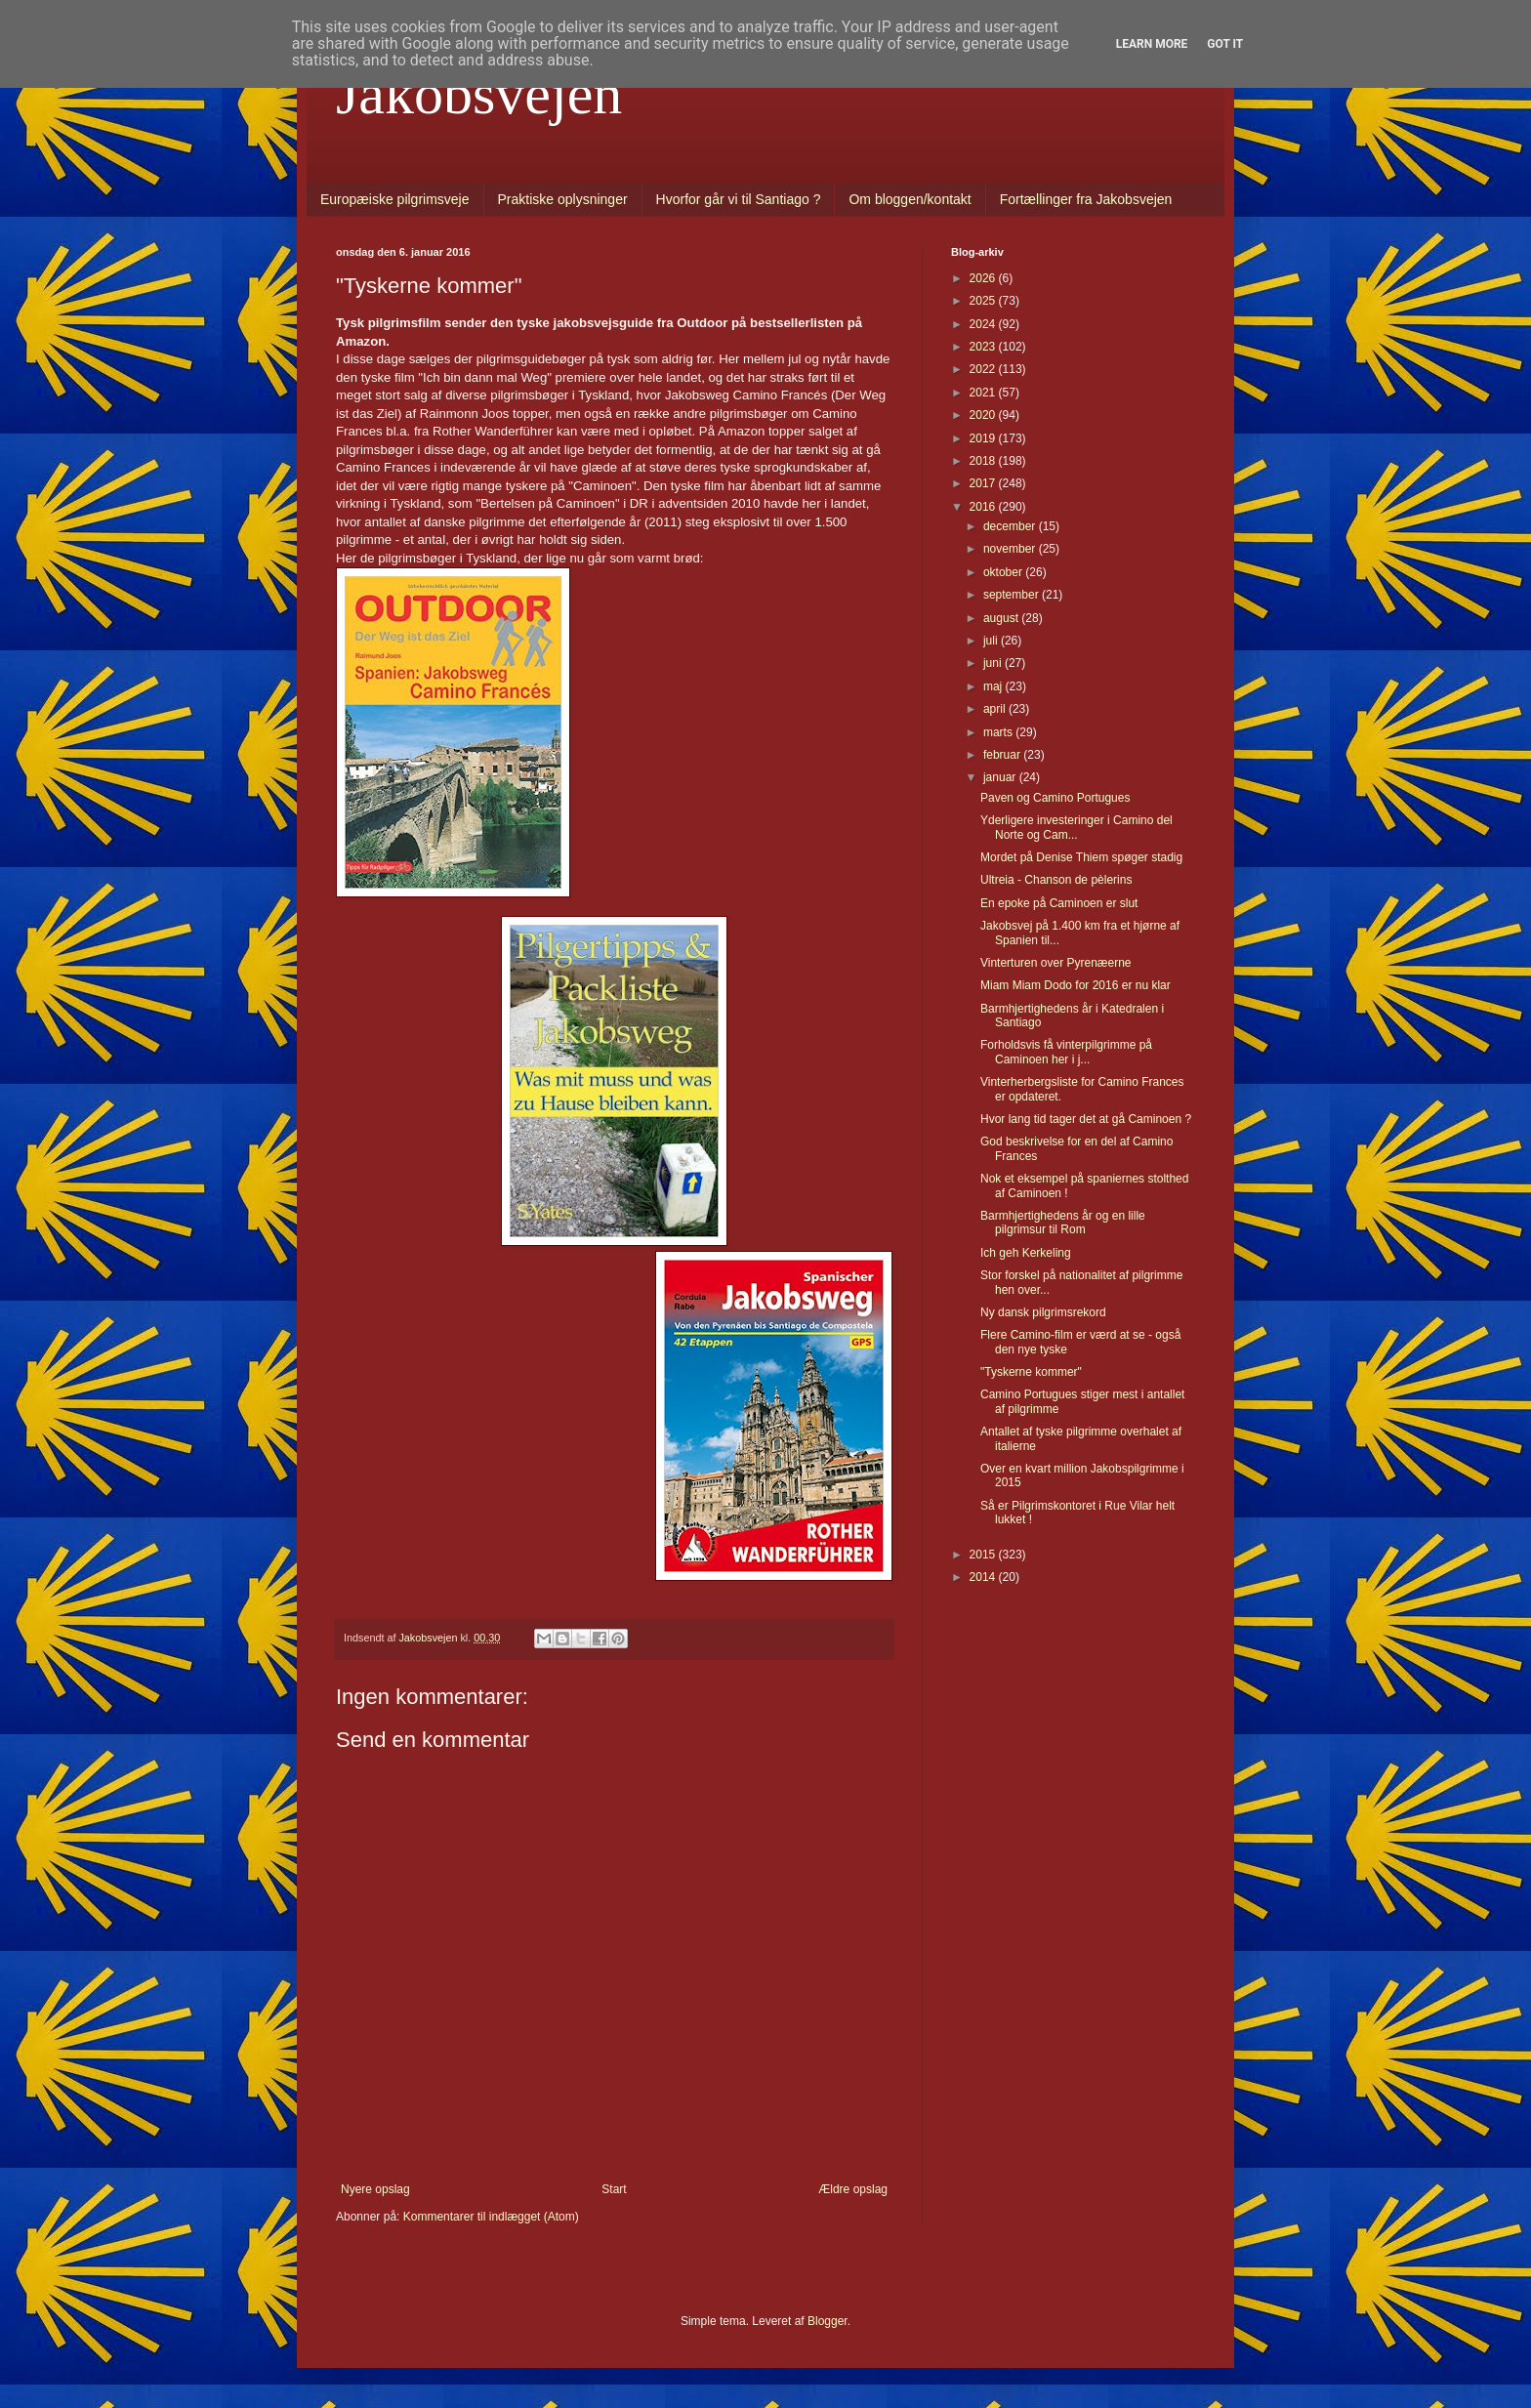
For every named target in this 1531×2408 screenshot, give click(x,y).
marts (999, 732)
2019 (984, 438)
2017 (984, 483)
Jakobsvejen (479, 94)
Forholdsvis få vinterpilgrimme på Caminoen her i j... (1066, 1051)
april (996, 709)
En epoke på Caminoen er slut (1059, 903)
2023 (984, 346)
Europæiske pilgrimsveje (395, 199)
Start (613, 2189)
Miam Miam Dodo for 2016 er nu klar (1075, 985)
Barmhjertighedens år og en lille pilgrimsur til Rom (1062, 1222)
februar (1003, 755)
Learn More (1152, 44)
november (1011, 549)
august (1002, 618)
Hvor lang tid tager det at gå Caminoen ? (1085, 1119)
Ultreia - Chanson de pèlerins (1056, 880)
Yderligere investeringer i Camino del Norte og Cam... (1076, 827)
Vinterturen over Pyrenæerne (1056, 963)
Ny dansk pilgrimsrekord (1043, 1312)
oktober (1004, 572)
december (1011, 526)
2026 (984, 278)
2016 (984, 507)
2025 (984, 301)
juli (992, 640)
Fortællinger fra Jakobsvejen (1086, 199)
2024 (984, 324)
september (1012, 595)
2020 (984, 415)
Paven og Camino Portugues (1055, 798)
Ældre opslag (853, 2189)
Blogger (827, 2321)
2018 (984, 461)
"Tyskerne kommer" (1031, 1372)
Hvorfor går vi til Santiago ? (738, 199)
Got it (1225, 44)
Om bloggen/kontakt (909, 199)
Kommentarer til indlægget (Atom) (491, 2216)
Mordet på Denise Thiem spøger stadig (1081, 857)
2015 (984, 1554)
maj (994, 686)
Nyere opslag (375, 2189)
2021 (984, 392)
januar (1001, 777)
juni (994, 663)
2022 (984, 369)
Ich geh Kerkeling (1025, 1253)
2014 (984, 1577)
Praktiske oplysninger (563, 199)
